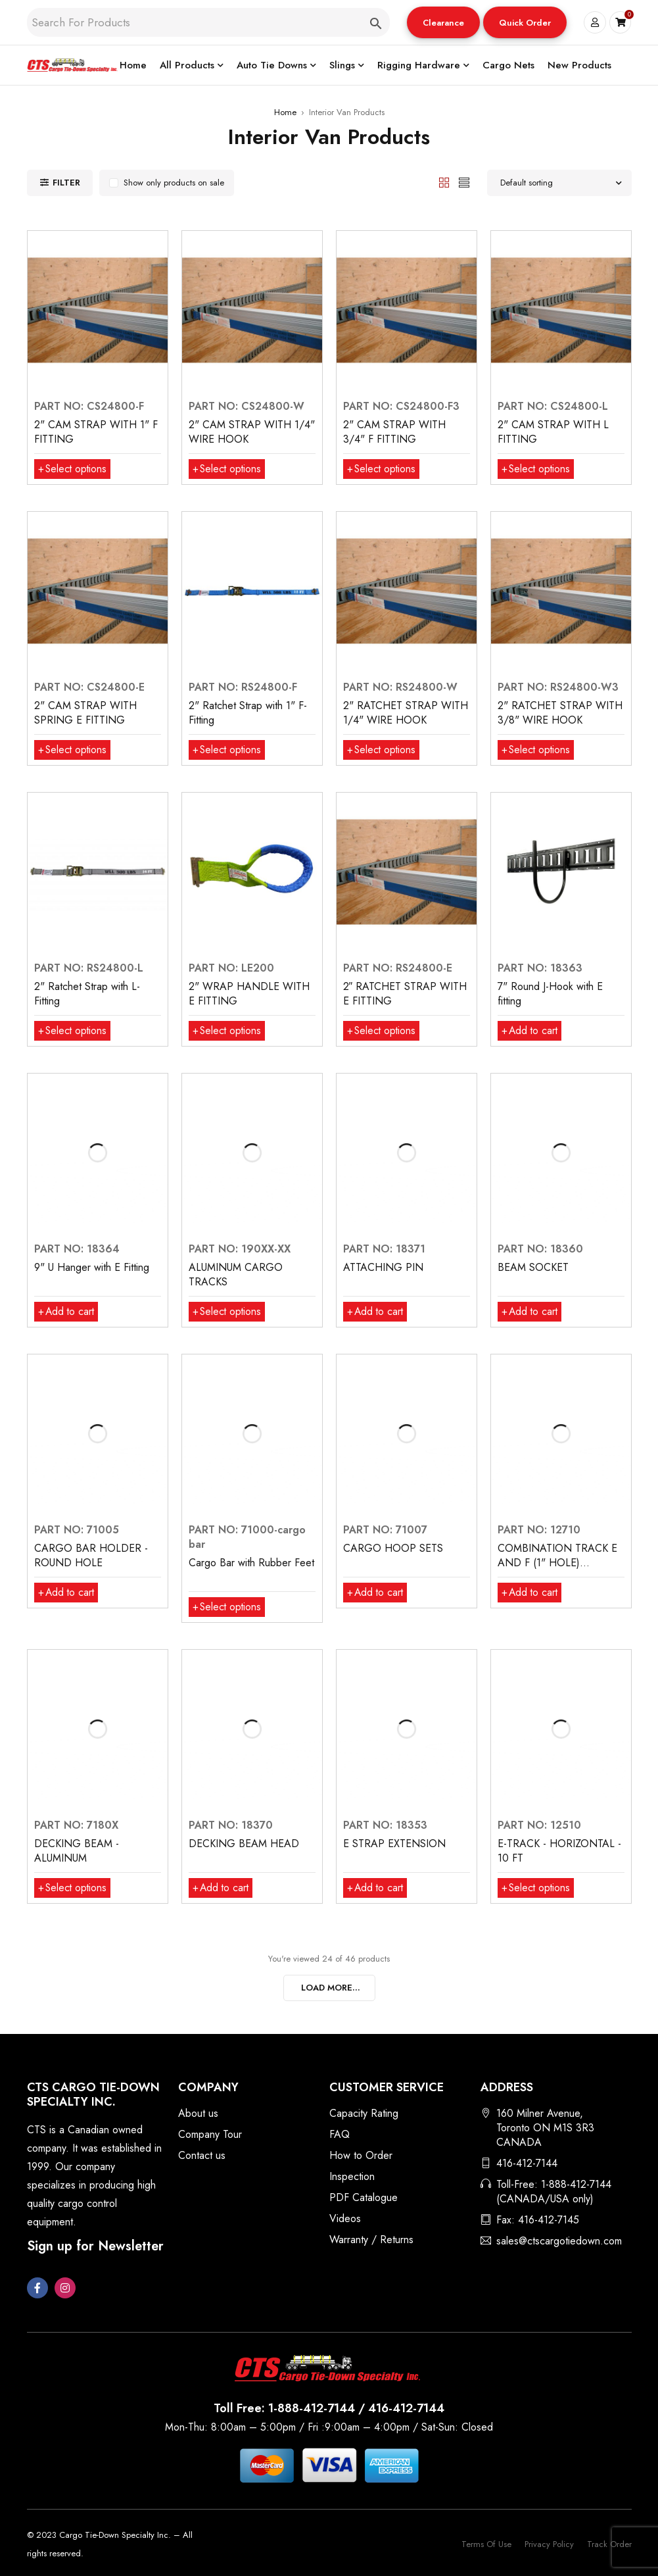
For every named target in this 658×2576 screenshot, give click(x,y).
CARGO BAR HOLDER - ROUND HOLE (91, 1555)
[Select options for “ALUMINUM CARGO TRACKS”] (228, 1312)
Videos (345, 2218)
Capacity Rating (363, 2113)
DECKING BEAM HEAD (244, 1843)
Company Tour (210, 2134)
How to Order (360, 2155)
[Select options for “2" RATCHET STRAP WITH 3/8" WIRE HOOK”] (537, 750)
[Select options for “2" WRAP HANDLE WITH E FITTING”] (228, 1031)
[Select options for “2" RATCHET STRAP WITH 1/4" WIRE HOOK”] (382, 750)
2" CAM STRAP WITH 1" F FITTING (96, 432)
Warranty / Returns (371, 2239)
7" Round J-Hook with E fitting (550, 993)
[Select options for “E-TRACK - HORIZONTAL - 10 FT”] (537, 1888)
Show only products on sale (174, 182)
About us (198, 2113)
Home (285, 112)
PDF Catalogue (363, 2197)
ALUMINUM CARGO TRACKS (236, 1274)
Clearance (443, 22)
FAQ (339, 2134)
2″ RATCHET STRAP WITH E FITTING (405, 993)
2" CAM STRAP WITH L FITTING (553, 432)
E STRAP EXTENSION (394, 1843)
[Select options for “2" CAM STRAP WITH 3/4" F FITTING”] (382, 469)
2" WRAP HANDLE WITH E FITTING (249, 993)
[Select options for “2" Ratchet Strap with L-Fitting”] (73, 1031)
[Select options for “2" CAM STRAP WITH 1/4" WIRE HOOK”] (228, 469)
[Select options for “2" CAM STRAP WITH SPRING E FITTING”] (73, 750)
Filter (66, 182)
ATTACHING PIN (383, 1267)
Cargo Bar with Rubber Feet (251, 1562)
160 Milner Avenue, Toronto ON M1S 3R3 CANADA (545, 2128)
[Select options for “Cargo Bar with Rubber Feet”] (228, 1607)
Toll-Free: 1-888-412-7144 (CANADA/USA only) (553, 2191)
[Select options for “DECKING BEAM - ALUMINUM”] (73, 1888)
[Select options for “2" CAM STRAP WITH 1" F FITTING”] (73, 469)
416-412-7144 (526, 2163)
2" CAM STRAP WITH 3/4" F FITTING (394, 432)
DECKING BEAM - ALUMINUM (76, 1851)
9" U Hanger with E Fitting (91, 1267)
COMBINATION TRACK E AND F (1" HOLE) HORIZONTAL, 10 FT (557, 1563)
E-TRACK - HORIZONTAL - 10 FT (559, 1851)
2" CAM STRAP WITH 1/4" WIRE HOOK (252, 432)
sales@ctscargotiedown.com (559, 2240)
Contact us (201, 2155)
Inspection (352, 2176)
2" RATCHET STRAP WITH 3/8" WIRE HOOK (560, 713)
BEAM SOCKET (533, 1267)
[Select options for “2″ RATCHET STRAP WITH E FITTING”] (382, 1031)
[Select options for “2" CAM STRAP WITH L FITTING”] (537, 469)
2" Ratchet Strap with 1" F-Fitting (248, 713)
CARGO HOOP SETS (393, 1548)
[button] (443, 22)
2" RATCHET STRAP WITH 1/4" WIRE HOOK (405, 713)
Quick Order (525, 22)
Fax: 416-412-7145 (537, 2219)
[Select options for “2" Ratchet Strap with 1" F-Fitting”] (228, 750)
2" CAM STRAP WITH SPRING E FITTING (85, 713)
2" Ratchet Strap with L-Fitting (87, 993)
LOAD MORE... (330, 1987)
